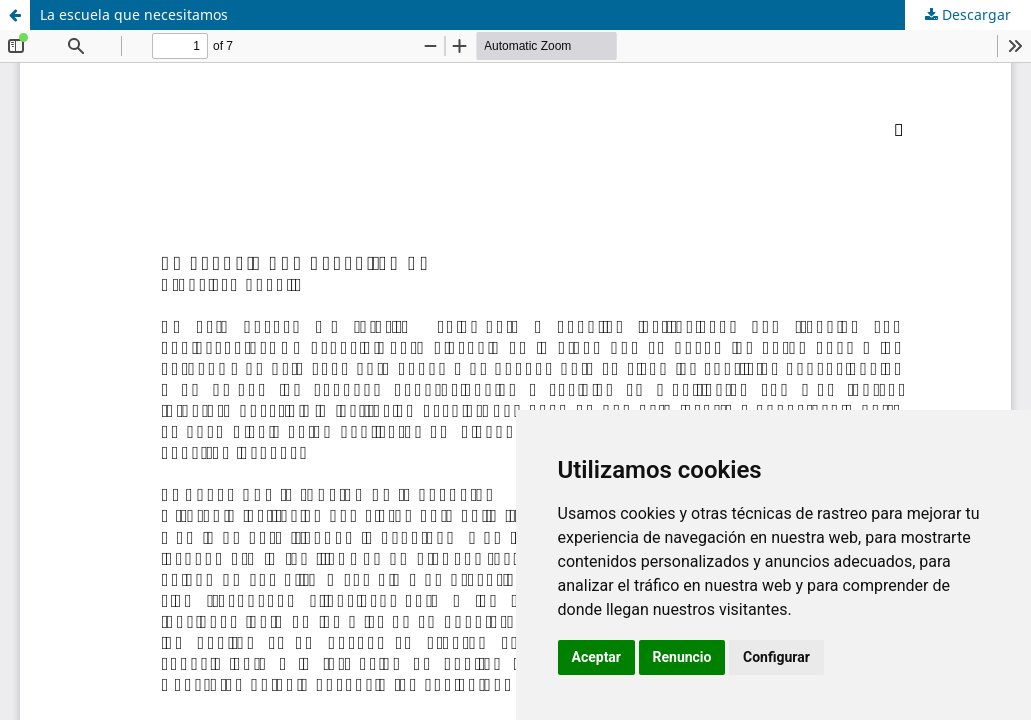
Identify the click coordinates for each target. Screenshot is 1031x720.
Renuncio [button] (682, 657)
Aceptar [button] (597, 657)
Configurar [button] (776, 657)
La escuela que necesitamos (134, 14)
